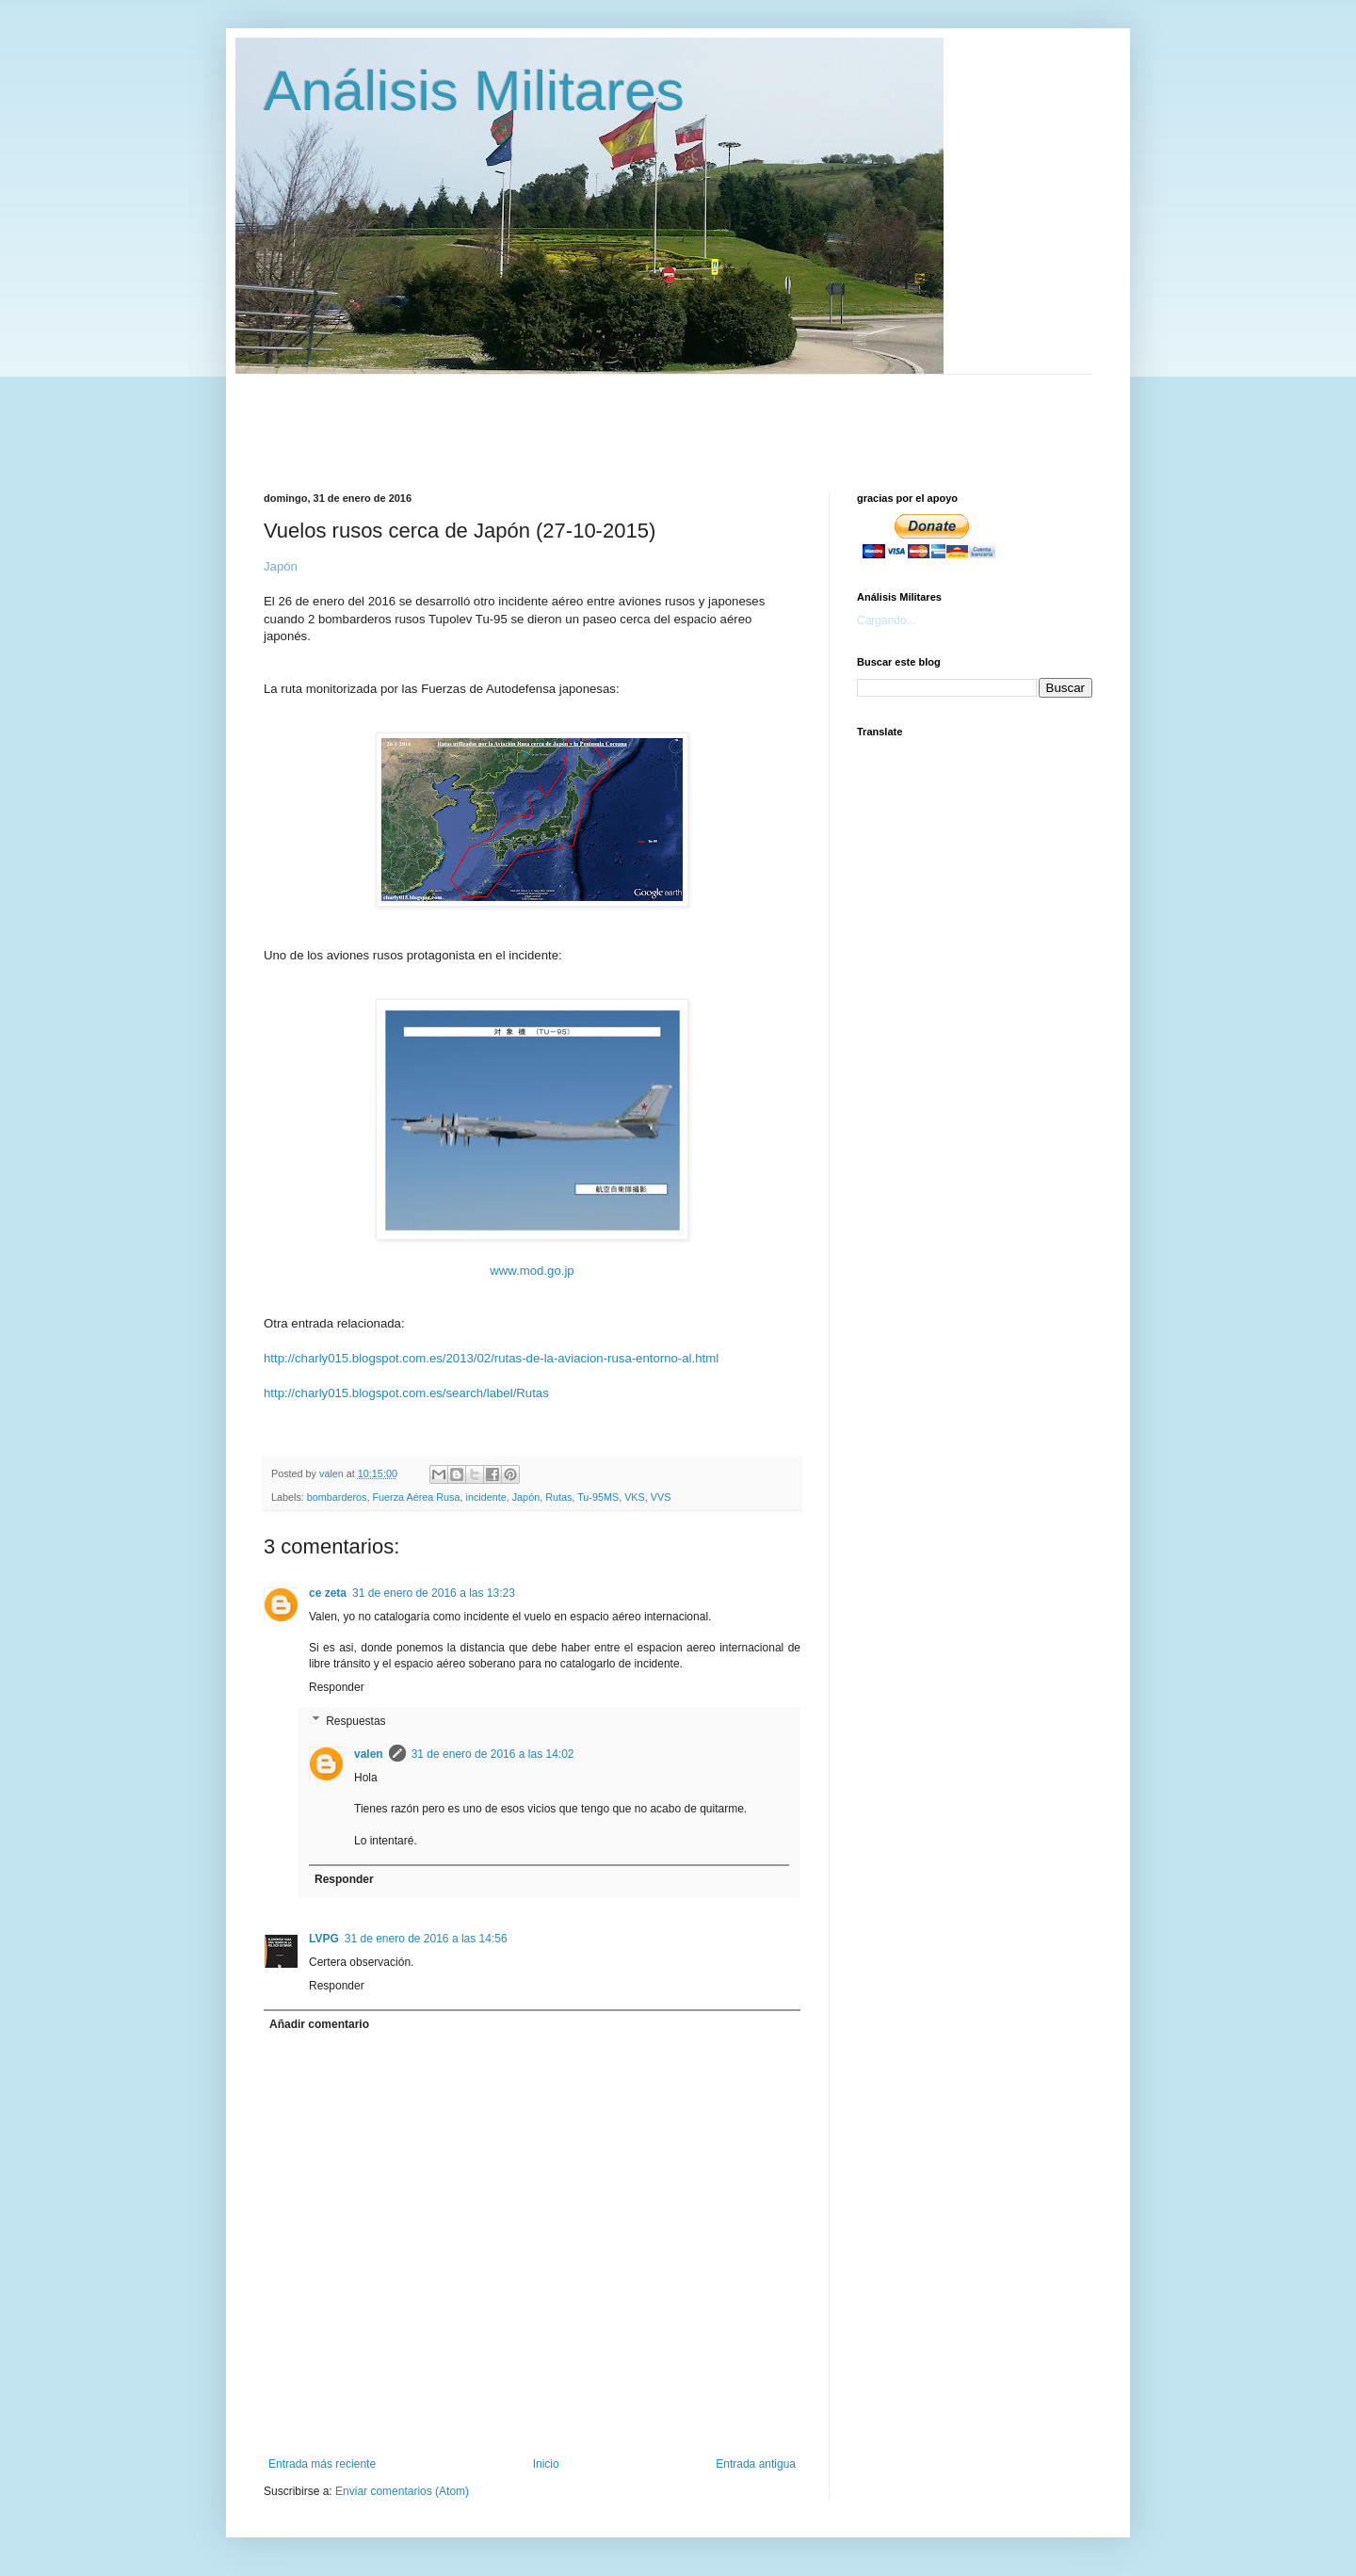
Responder (336, 1687)
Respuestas (355, 1721)
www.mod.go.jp (531, 1271)
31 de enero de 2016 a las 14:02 (493, 1754)
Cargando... (886, 620)
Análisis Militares (474, 90)
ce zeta (328, 1593)
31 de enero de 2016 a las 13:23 (433, 1593)
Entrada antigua (756, 2464)
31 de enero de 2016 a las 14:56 (426, 1938)
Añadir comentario (319, 2024)
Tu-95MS (598, 1497)
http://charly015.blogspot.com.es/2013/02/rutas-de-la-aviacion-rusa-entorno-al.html (491, 1358)
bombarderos (337, 1497)
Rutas (558, 1497)
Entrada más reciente (322, 2464)
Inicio (546, 2464)
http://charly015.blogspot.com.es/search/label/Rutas (406, 1393)
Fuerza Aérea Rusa (416, 1497)
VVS (661, 1497)
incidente (485, 1497)
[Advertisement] (720, 417)
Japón (526, 1497)
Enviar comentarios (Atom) (402, 2491)
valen (368, 1754)
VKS (634, 1497)
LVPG (324, 1938)
